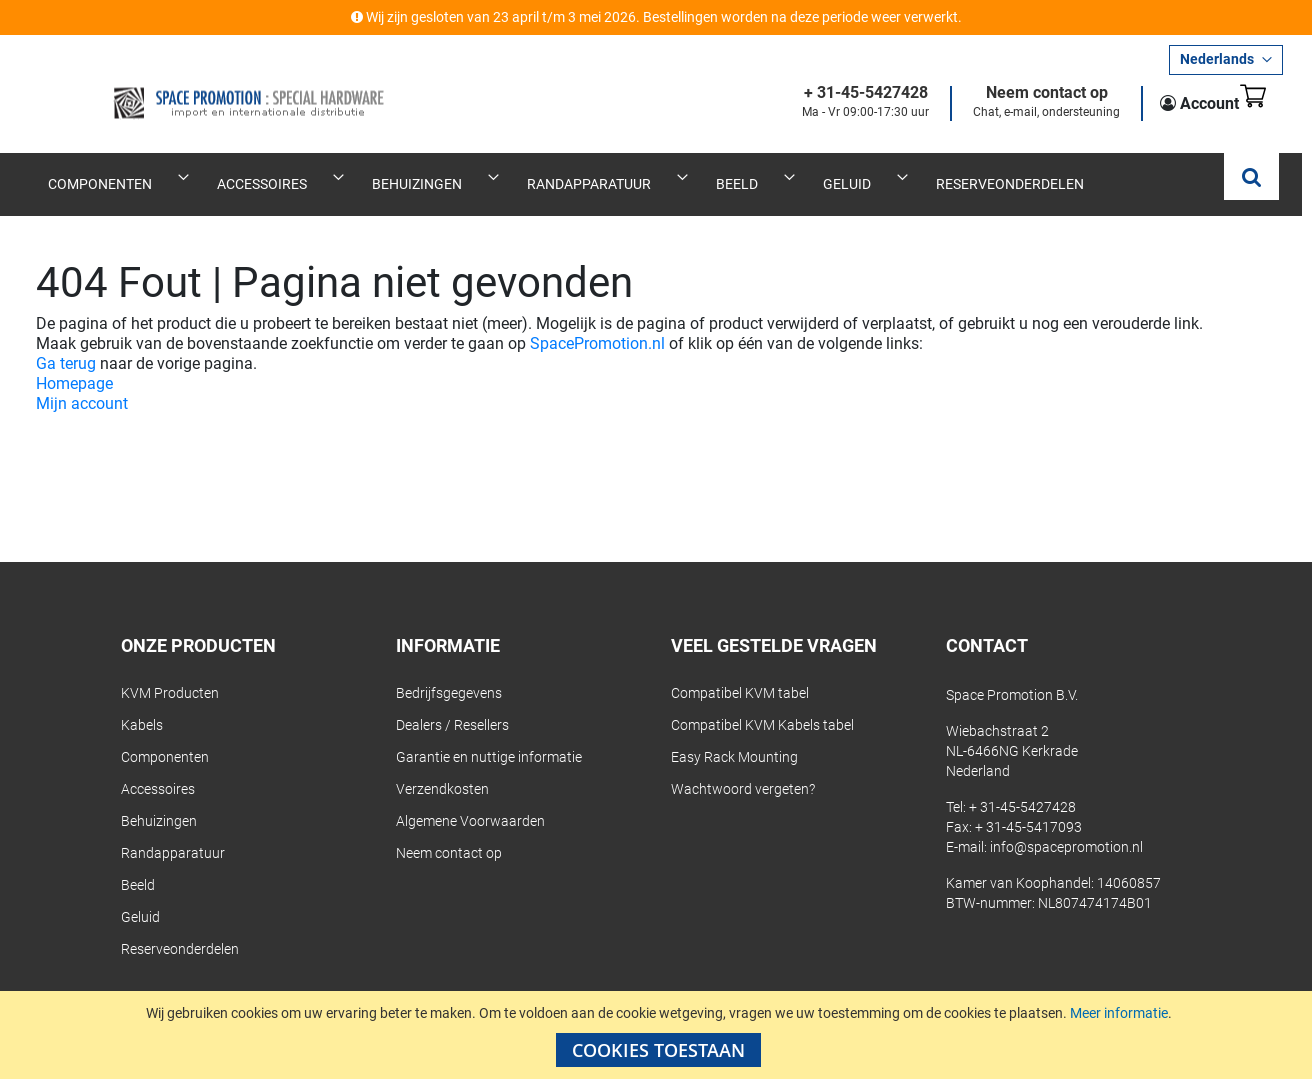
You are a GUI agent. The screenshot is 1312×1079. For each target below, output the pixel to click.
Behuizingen (159, 799)
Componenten (165, 735)
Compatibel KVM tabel (740, 671)
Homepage (74, 361)
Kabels (142, 703)
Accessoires (158, 767)
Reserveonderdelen (180, 927)
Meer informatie (1119, 1013)
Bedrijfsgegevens (449, 671)
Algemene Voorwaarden (470, 799)
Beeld (138, 863)
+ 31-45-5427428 (835, 93)
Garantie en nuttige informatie (489, 735)
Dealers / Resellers (452, 703)
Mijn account (82, 381)
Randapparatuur (173, 831)
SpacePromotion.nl (597, 321)
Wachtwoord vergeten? (743, 767)
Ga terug (66, 341)
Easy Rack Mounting (734, 735)
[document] (658, 1035)
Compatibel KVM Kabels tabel (762, 703)
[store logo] (188, 87)
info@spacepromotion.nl (1066, 825)
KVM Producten (170, 671)
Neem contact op (1016, 93)
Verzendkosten (442, 767)
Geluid (140, 895)
